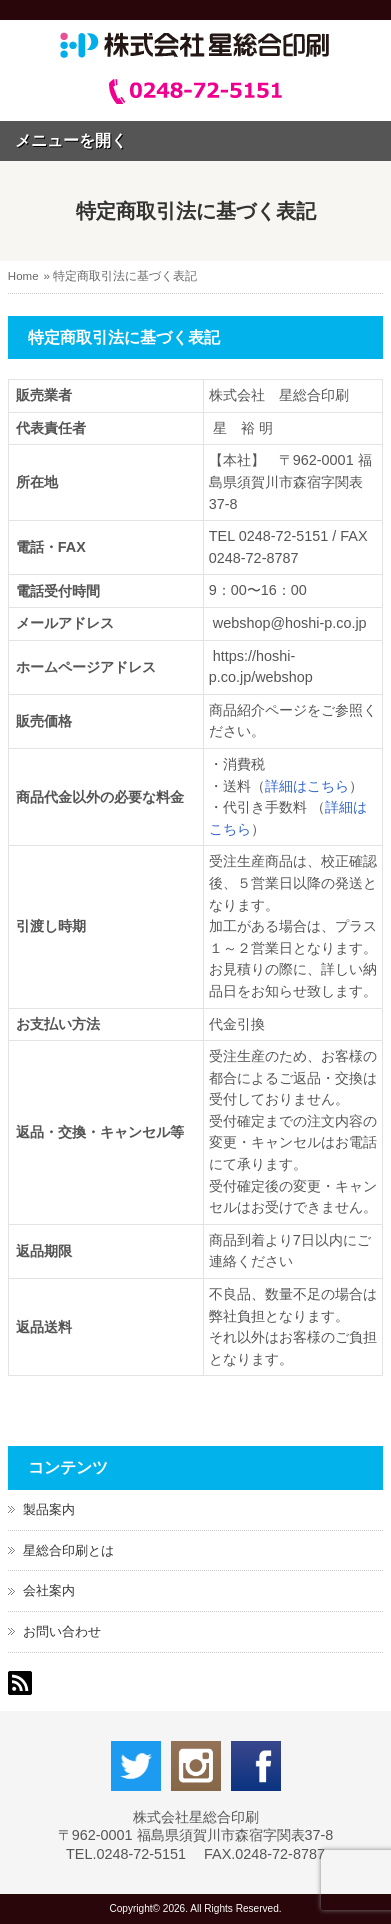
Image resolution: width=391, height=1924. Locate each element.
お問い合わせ (62, 1631)
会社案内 (49, 1590)
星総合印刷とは (68, 1550)
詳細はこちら (307, 786)
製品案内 (49, 1509)
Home (23, 276)
